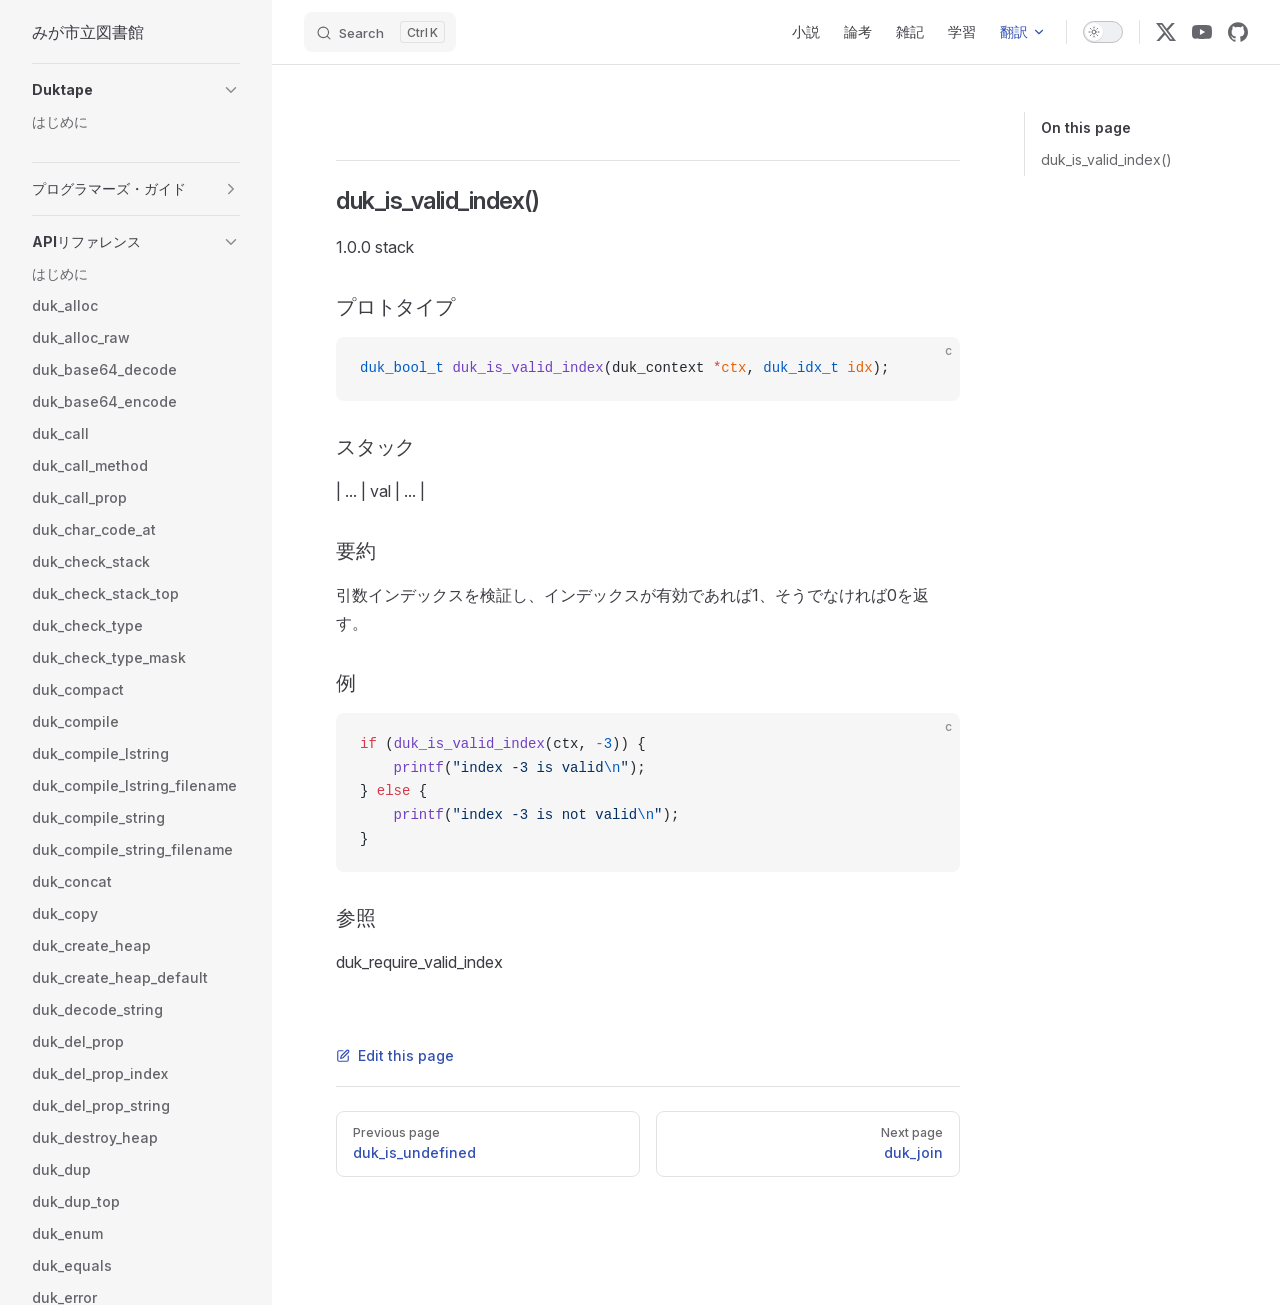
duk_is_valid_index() (1106, 159)
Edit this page (395, 1055)
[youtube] (1202, 32)
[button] (136, 90)
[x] (1166, 32)
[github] (1238, 32)
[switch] (1103, 32)
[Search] (380, 32)
